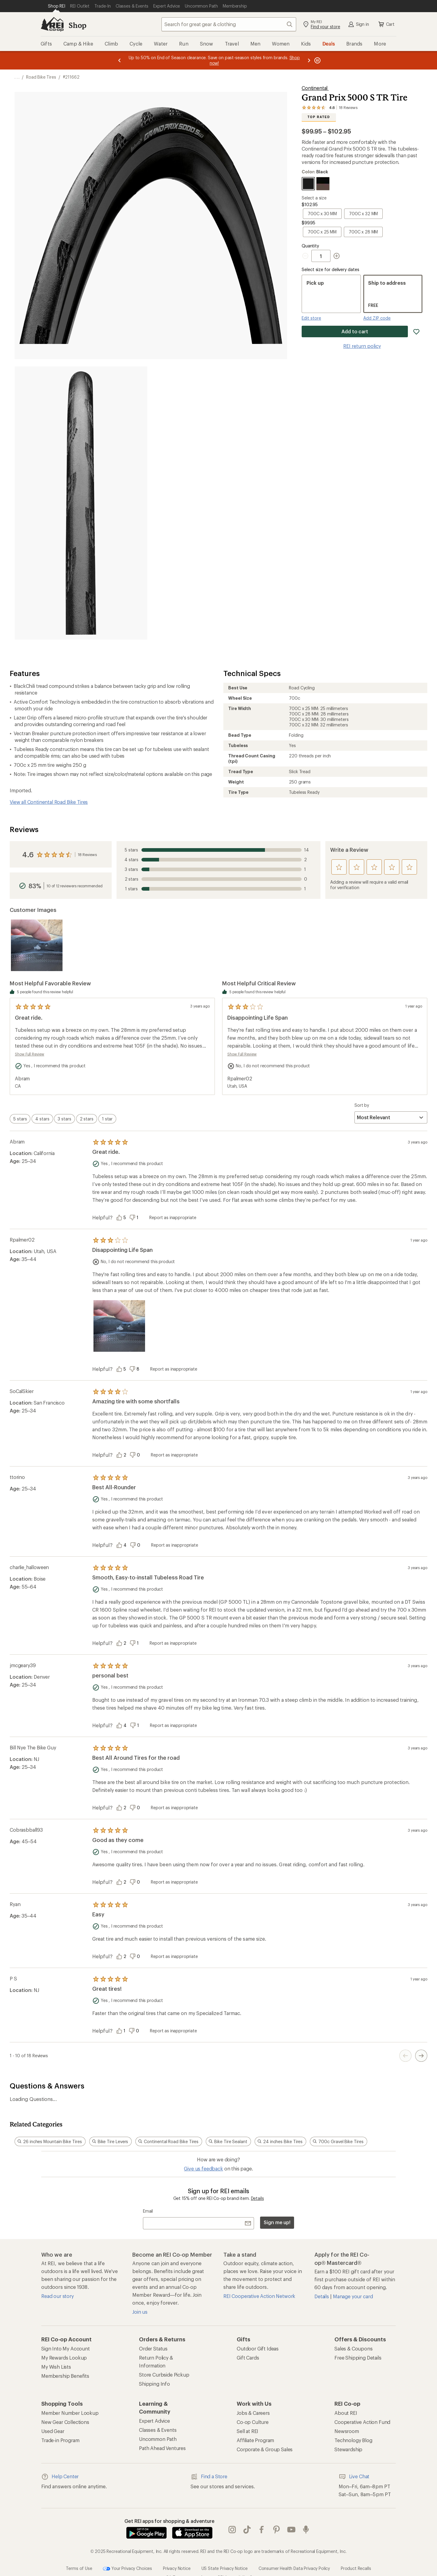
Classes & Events (157, 2430)
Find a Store (209, 2476)
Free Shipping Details (357, 2357)
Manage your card (353, 2296)
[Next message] (309, 60)
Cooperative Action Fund (362, 2422)
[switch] (20, 1118)
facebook (261, 2529)
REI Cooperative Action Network (259, 2296)
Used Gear (52, 2431)
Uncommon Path (158, 2439)
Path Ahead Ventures (162, 2448)
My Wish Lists (56, 2367)
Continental (315, 88)
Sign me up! (277, 2222)
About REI (345, 2413)
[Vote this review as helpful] (123, 1217)
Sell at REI (247, 2431)
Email (148, 2211)
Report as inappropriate (172, 1217)
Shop (77, 25)
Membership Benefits (65, 2376)
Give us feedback (203, 2168)
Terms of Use (79, 2568)
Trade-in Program (60, 2440)
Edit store (311, 318)
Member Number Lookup (70, 2413)
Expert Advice (154, 2421)
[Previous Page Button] (405, 2056)
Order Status (153, 2348)
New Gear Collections (65, 2422)
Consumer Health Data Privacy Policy (294, 2568)
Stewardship (348, 2449)
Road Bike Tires (41, 77)
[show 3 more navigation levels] (17, 77)
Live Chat (354, 2476)
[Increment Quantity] (336, 256)
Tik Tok (247, 2529)
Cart (386, 24)
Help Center (60, 2476)
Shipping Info (154, 2384)
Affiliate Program (255, 2440)
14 (216, 850)
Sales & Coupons (353, 2348)
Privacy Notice (177, 2568)
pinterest (276, 2529)
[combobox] (228, 24)
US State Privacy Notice (225, 2568)
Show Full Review (29, 1054)
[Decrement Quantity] (306, 256)
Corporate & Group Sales (265, 2449)
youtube (291, 2529)
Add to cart (354, 331)
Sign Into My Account (65, 2348)
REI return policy (362, 346)
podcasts (306, 2529)
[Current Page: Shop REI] (57, 6)
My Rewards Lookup (64, 2357)
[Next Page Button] (421, 2056)
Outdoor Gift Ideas (258, 2348)
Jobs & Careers (253, 2413)
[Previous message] (119, 60)
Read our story (57, 2296)
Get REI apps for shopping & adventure (169, 2521)
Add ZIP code (377, 318)
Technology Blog (353, 2440)
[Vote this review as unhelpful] (135, 1217)
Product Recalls (356, 2568)
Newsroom (346, 2431)
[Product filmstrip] (218, 945)
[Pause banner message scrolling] (317, 60)
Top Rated (319, 117)
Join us (139, 2312)
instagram (232, 2529)
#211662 (71, 77)
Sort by (361, 1105)
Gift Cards (248, 2357)
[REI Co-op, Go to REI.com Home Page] (52, 24)
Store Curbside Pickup (164, 2374)
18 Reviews (87, 854)
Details (257, 2198)
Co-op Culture (253, 2422)
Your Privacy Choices (127, 2568)
